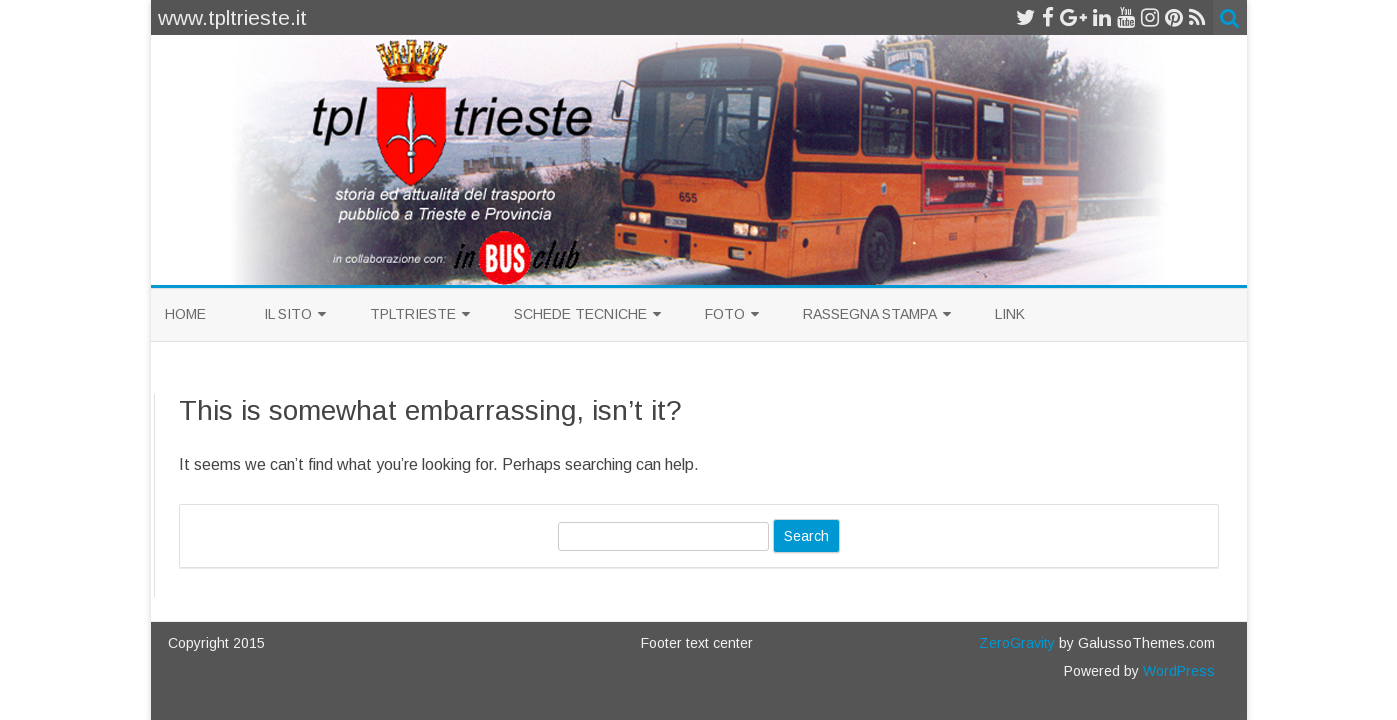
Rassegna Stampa (870, 314)
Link (1010, 314)
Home (185, 314)
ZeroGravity (1017, 643)
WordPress (1177, 671)
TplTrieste (413, 314)
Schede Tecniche (580, 314)
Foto (725, 314)
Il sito (288, 314)
